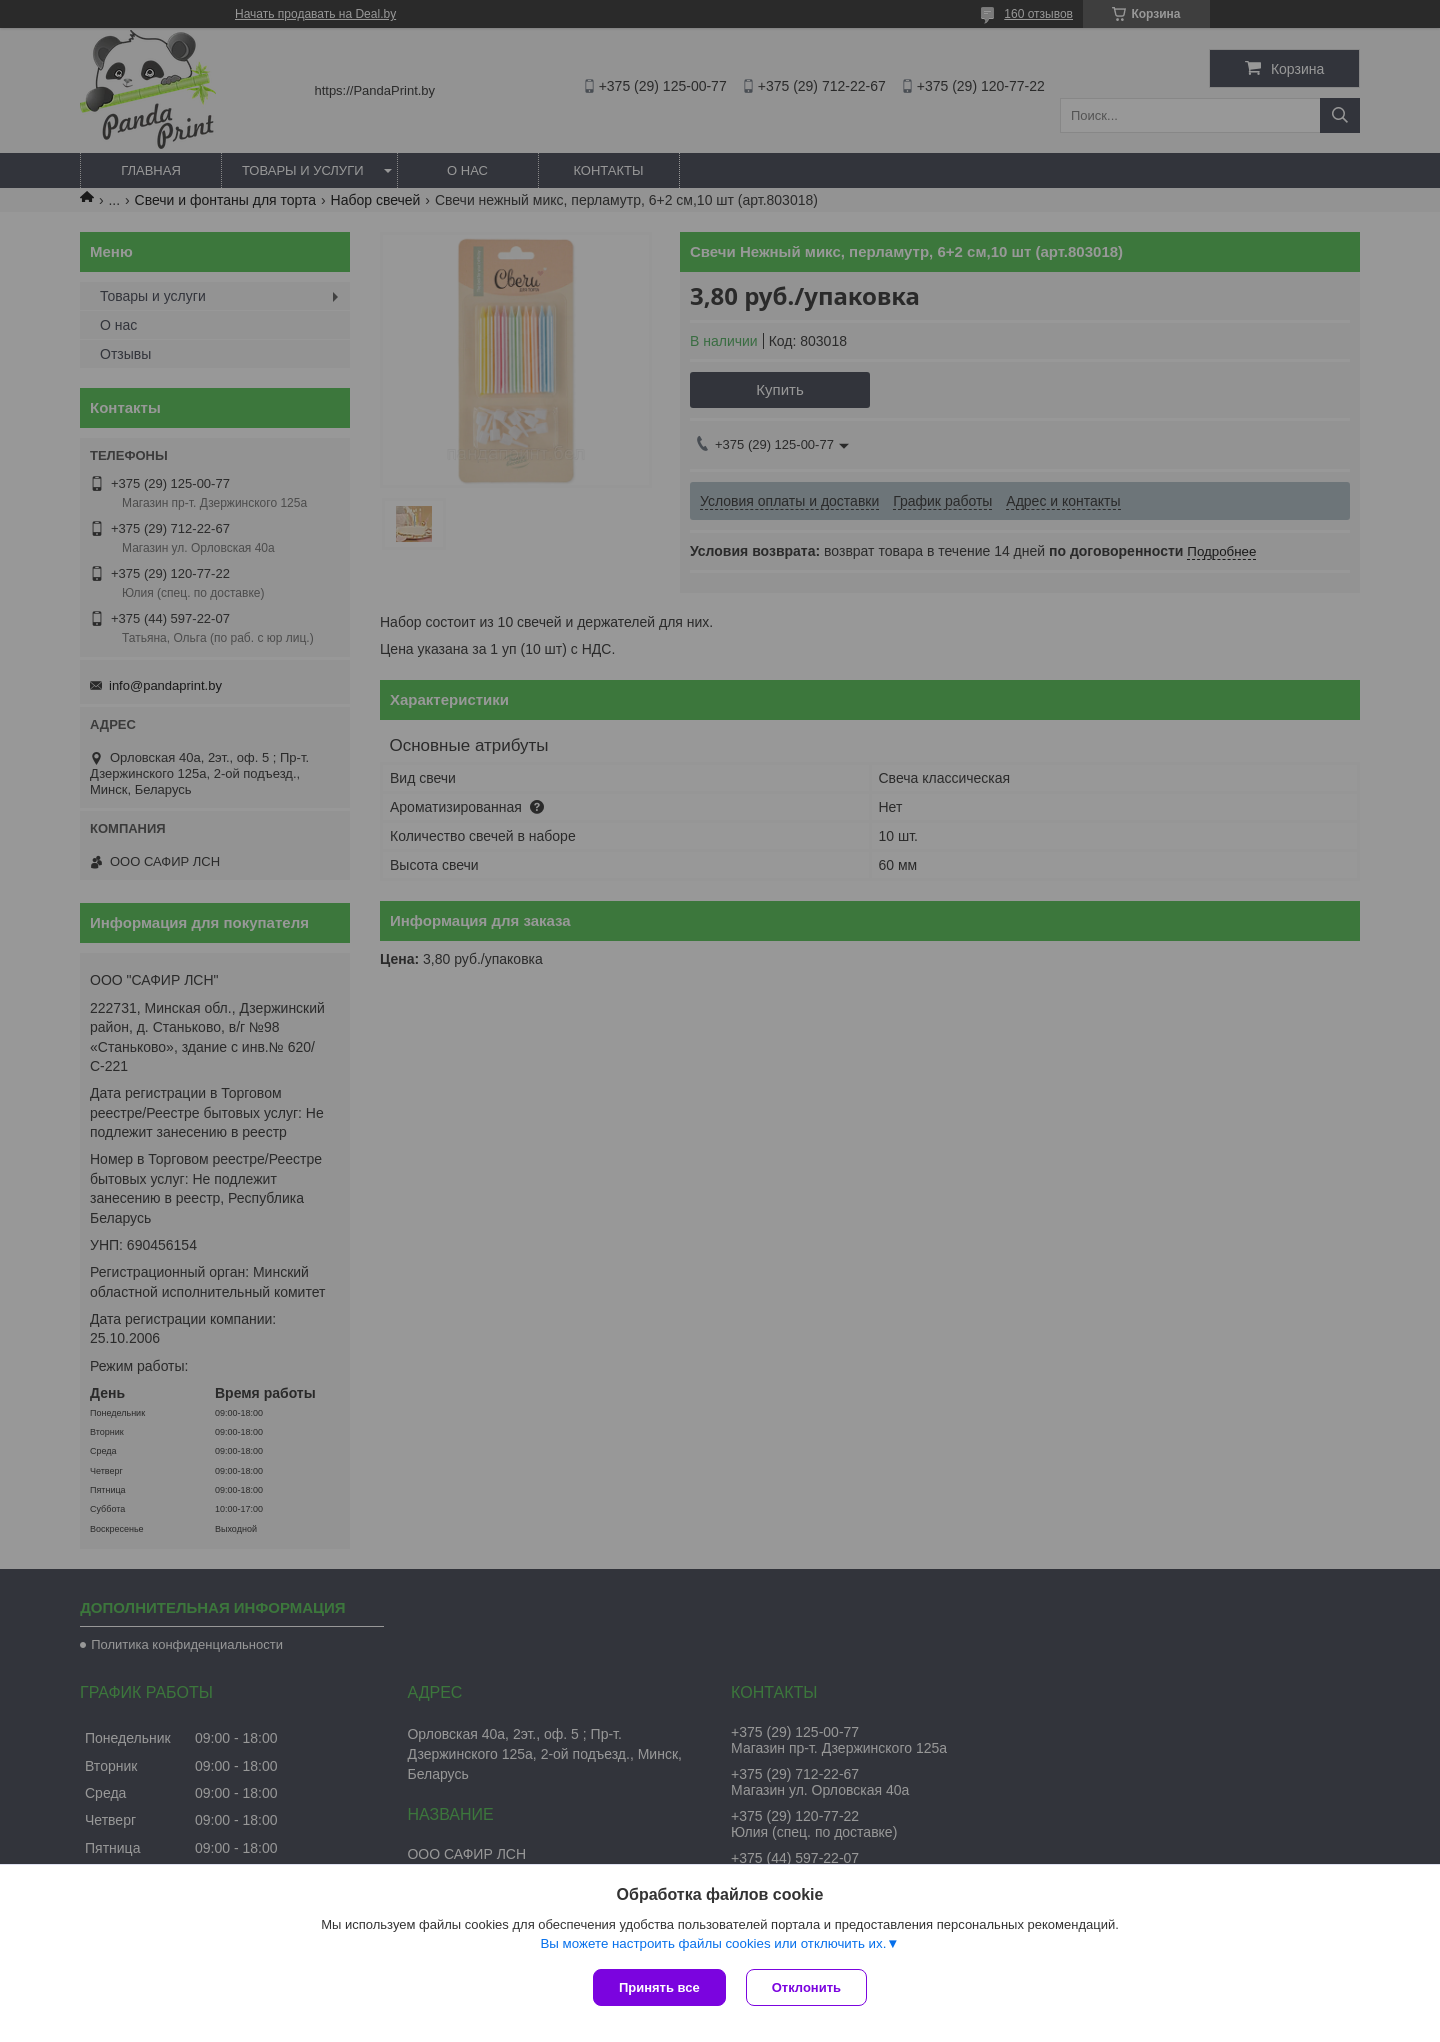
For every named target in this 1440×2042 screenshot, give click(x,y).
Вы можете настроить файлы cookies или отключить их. (713, 1943)
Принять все (659, 1987)
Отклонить (806, 1987)
